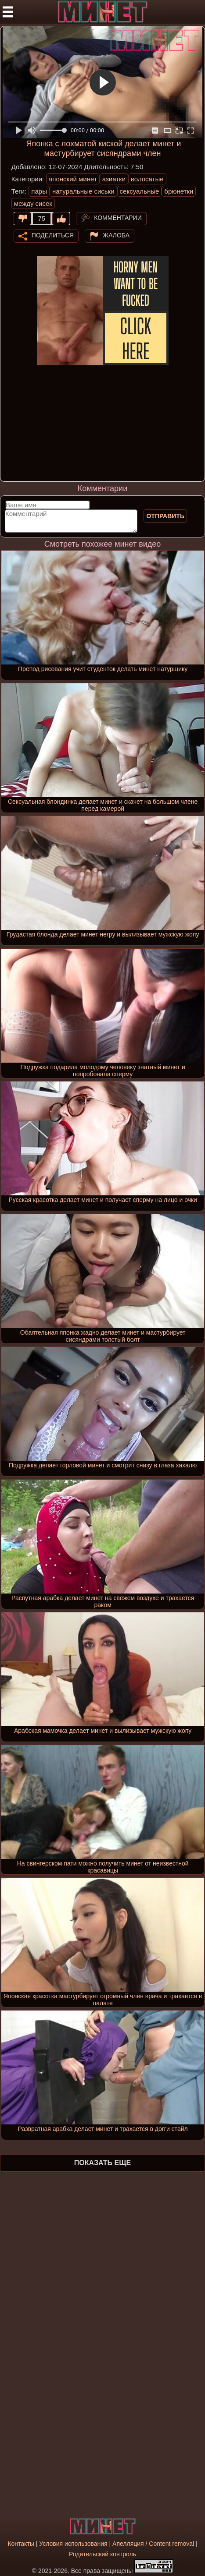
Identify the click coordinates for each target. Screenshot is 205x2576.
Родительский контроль (102, 2554)
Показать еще (102, 2162)
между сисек (33, 203)
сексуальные (139, 191)
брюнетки (178, 191)
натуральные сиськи (83, 191)
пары (39, 191)
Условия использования (73, 2543)
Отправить (165, 515)
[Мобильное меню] (8, 12)
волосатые (147, 179)
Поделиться (53, 235)
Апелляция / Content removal (153, 2543)
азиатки (114, 179)
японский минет (73, 179)
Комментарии (118, 217)
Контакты (20, 2543)
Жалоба (116, 235)
